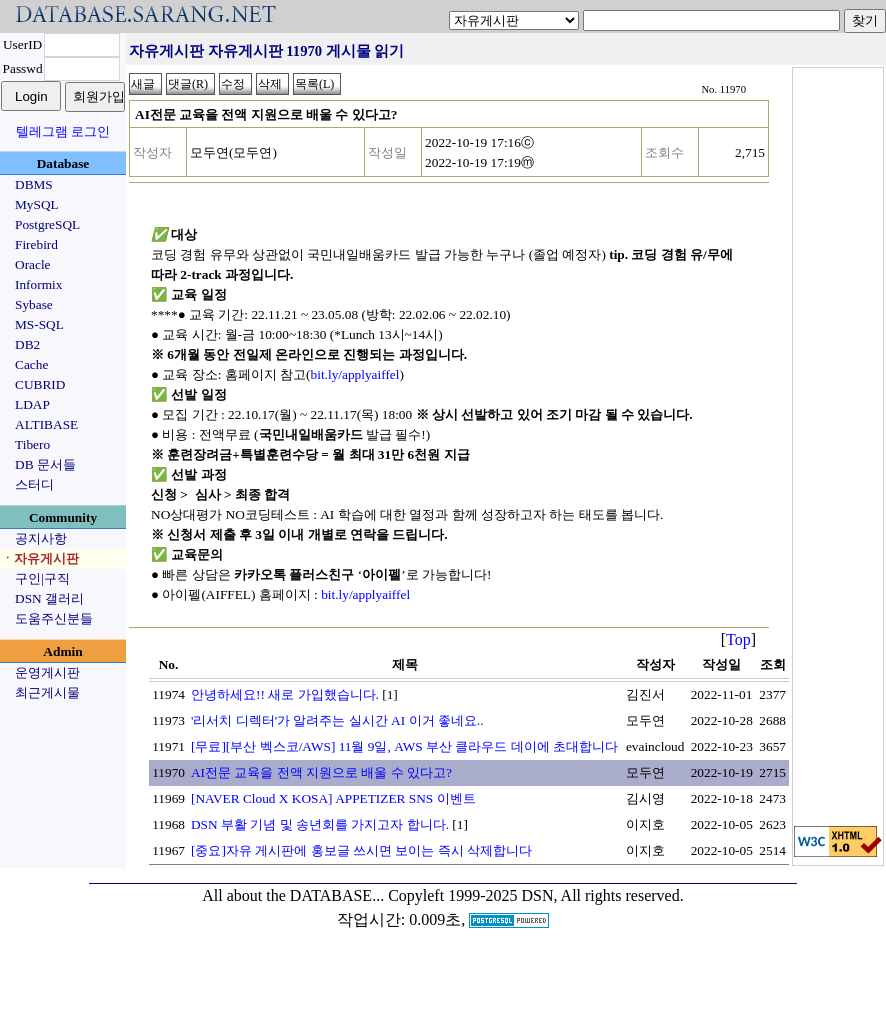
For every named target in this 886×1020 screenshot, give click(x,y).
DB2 (27, 344)
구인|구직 (42, 578)
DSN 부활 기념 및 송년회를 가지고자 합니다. (320, 824)
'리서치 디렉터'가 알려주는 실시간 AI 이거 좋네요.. (337, 720)
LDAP (32, 404)
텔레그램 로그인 (63, 131)
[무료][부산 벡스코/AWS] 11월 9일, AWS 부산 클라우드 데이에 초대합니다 (404, 746)
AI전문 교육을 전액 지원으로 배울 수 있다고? (321, 772)
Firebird (36, 244)
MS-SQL (39, 324)
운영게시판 (47, 672)
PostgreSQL (47, 224)
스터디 (34, 484)
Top (738, 639)
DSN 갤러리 (49, 598)
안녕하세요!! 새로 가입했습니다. (285, 694)
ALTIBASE (46, 424)
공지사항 (41, 538)
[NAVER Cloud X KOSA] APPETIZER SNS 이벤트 (333, 798)
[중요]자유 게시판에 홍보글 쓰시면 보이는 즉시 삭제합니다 (361, 850)
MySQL (37, 204)
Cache (31, 364)
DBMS (34, 184)
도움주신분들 (54, 618)
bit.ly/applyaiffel (355, 374)
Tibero (32, 444)
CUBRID (40, 384)
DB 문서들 (45, 464)
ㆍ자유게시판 (40, 558)
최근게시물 (47, 692)
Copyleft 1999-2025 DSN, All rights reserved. (536, 895)
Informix (38, 284)
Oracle (33, 264)
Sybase (34, 304)
